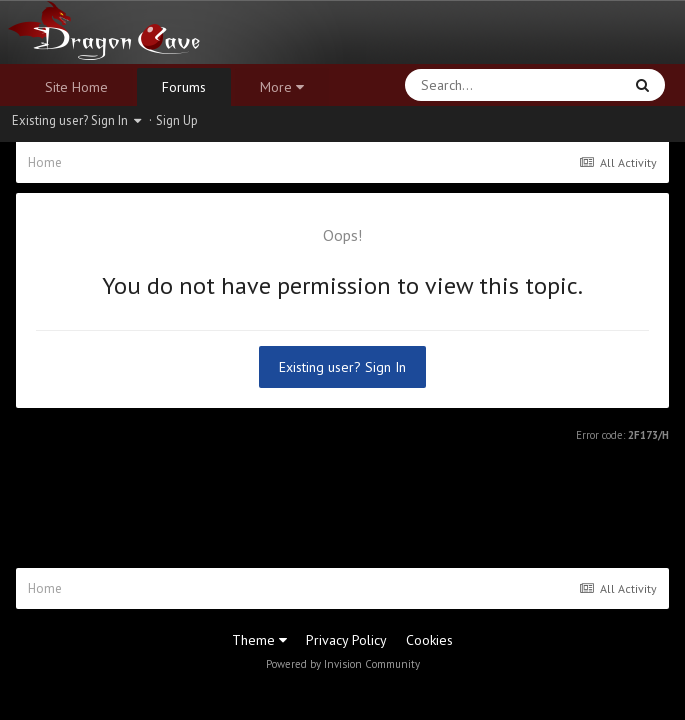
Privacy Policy (346, 640)
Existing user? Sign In (76, 120)
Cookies (429, 640)
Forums (184, 87)
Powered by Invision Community (343, 664)
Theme (259, 640)
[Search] (461, 85)
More (282, 87)
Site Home (76, 87)
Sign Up (177, 120)
